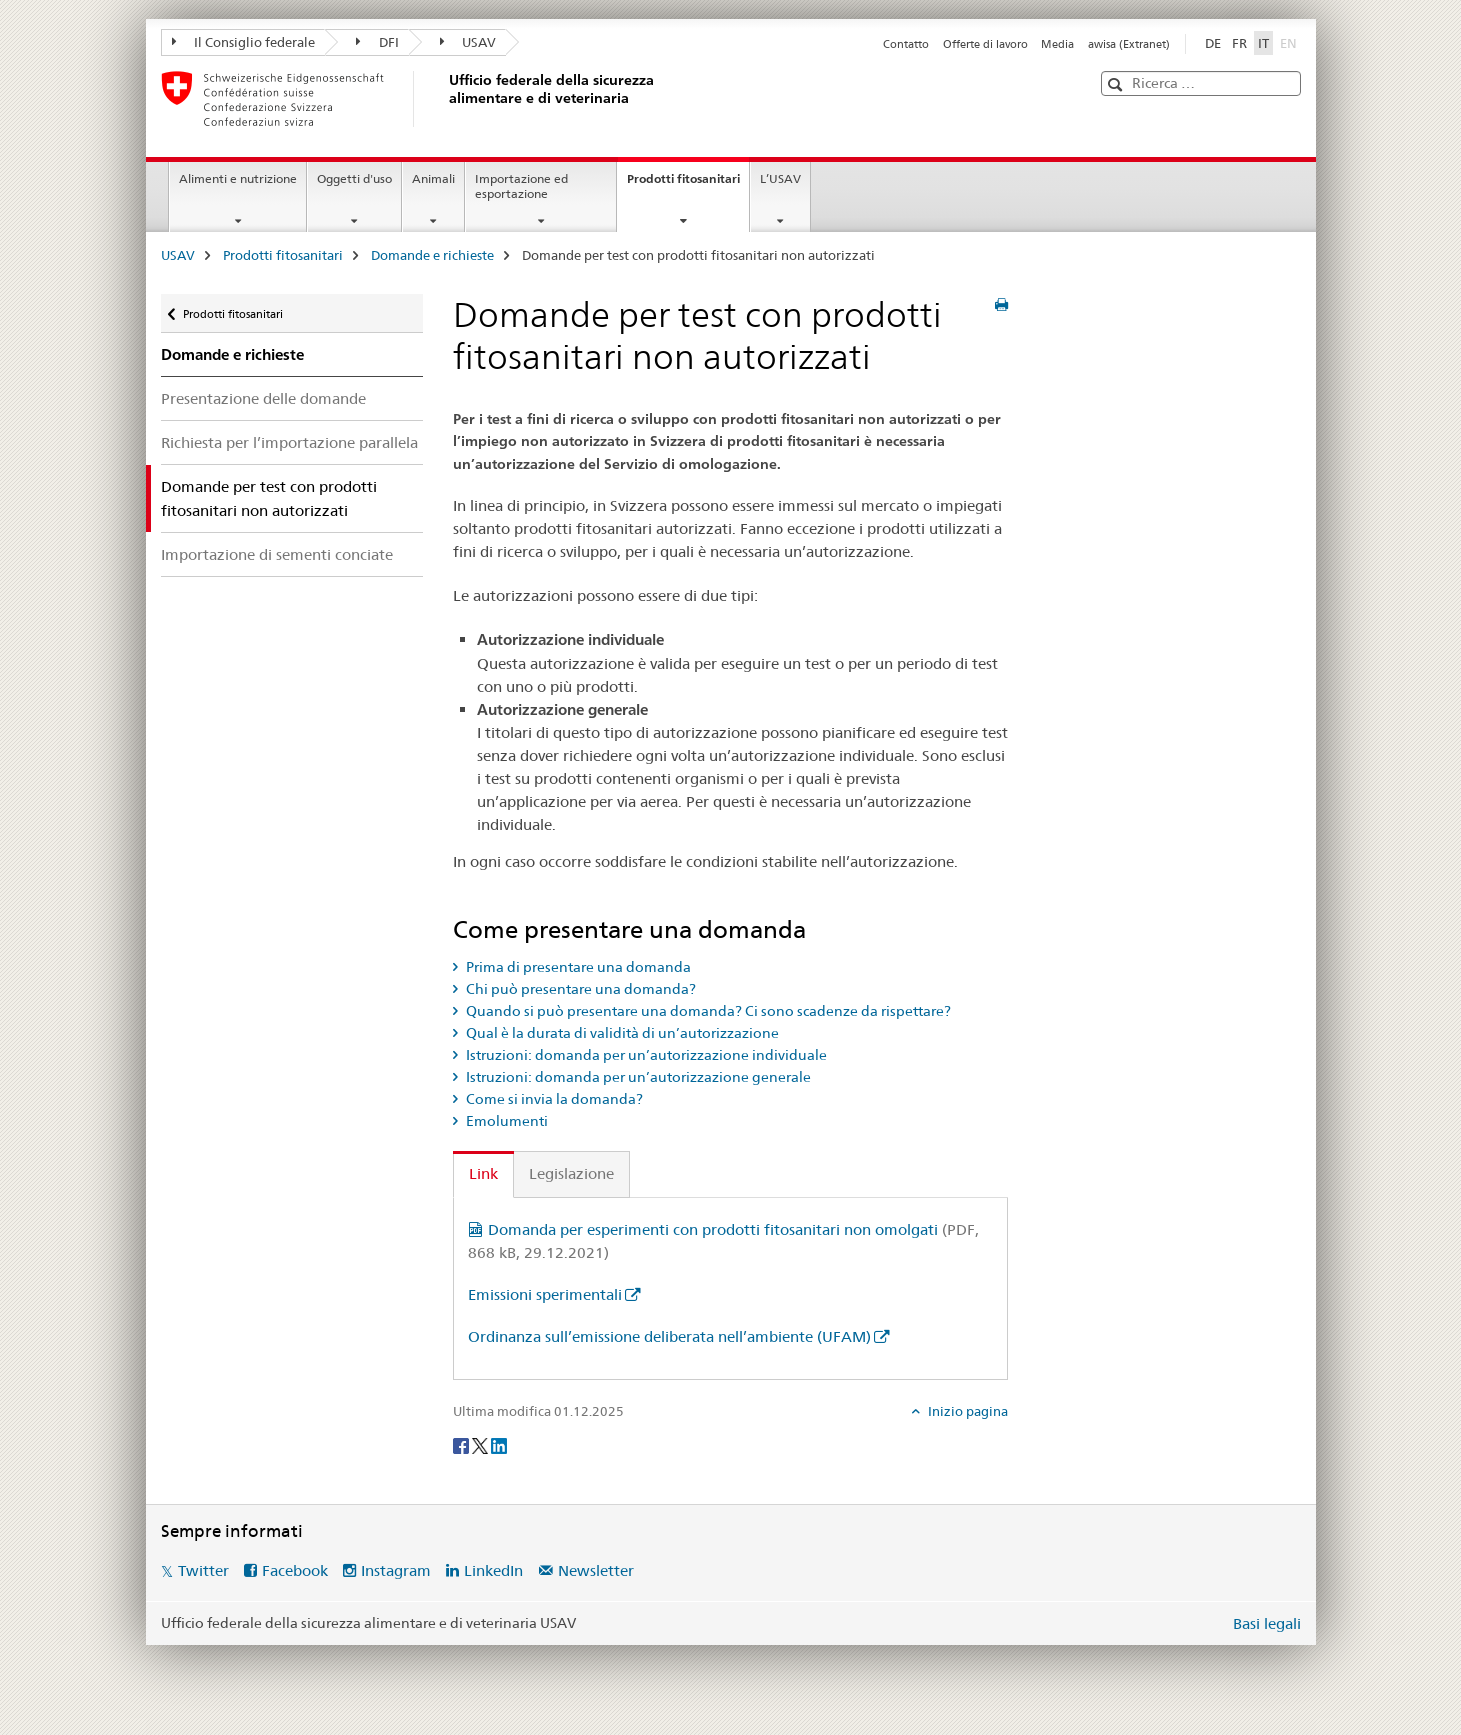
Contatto (906, 44)
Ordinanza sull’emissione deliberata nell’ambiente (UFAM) (669, 1336)
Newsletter (596, 1570)
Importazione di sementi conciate (277, 554)
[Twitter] (481, 1444)
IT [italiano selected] (1263, 43)
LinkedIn (493, 1570)
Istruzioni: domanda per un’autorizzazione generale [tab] (637, 1077)
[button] (1117, 84)
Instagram (396, 1570)
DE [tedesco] (1213, 43)
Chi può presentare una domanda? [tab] (579, 989)
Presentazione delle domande (263, 398)
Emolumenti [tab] (505, 1121)
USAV (468, 42)
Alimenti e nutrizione (238, 178)
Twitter (203, 1570)
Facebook (295, 1570)
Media (1057, 44)
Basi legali (1267, 1623)
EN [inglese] (1290, 42)
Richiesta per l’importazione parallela (289, 442)
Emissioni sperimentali (545, 1294)
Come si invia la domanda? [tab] (553, 1099)
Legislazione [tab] (571, 1173)
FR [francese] (1239, 43)
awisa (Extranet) (1129, 44)
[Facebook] (462, 1444)
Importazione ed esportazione (521, 186)
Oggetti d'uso (354, 178)
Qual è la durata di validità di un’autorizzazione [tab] (621, 1033)
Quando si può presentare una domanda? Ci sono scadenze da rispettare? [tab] (707, 1011)
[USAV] (446, 99)
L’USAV (780, 178)
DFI (377, 42)
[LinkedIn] (499, 1444)
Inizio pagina (966, 1411)
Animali (433, 178)
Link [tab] (483, 1173)
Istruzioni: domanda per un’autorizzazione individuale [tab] (645, 1055)
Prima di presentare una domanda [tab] (577, 967)
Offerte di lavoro (985, 44)
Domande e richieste (432, 255)
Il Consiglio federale (244, 42)
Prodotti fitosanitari (688, 185)
